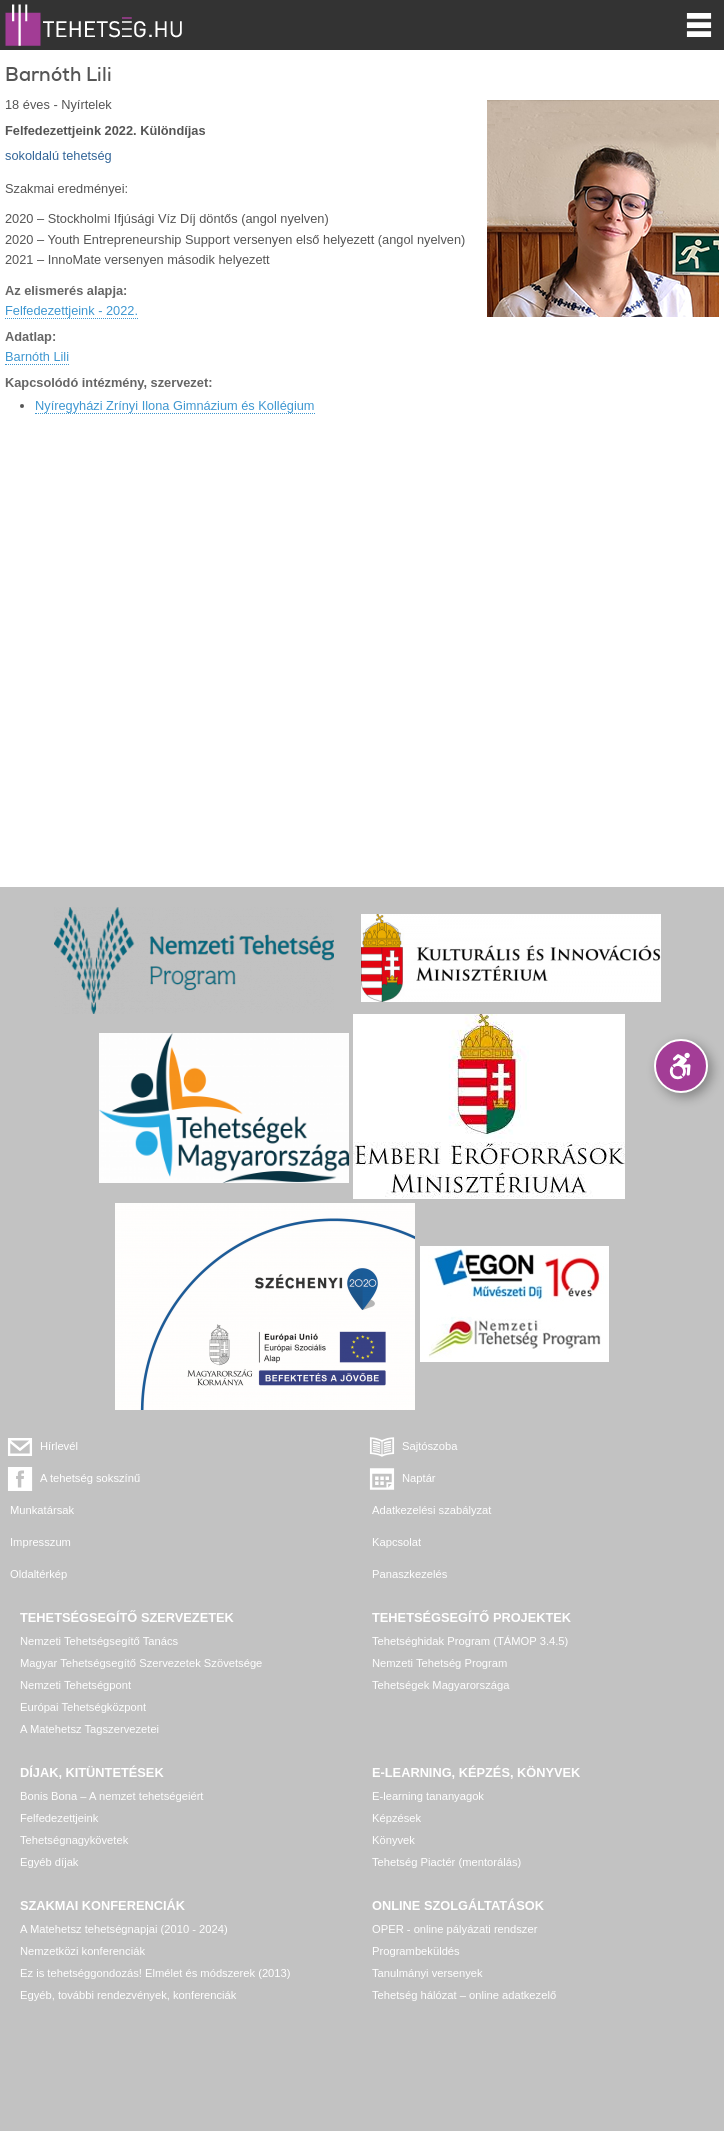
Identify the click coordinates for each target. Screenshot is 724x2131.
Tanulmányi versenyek (427, 1973)
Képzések (396, 1818)
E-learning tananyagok (428, 1796)
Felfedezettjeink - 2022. (71, 310)
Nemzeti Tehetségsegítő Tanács (99, 1641)
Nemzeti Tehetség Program (439, 1663)
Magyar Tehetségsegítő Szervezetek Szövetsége (141, 1663)
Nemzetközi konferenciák (82, 1951)
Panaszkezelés (409, 1574)
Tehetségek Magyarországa (440, 1685)
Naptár (419, 1478)
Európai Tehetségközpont (83, 1707)
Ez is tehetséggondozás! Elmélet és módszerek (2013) (155, 1973)
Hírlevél (59, 1446)
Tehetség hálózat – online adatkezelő (464, 1995)
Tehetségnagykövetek (74, 1840)
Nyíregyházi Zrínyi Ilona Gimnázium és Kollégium (175, 405)
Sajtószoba (429, 1446)
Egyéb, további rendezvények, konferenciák (128, 1995)
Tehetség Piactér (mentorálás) (446, 1862)
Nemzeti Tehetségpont (75, 1685)
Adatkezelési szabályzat (431, 1510)
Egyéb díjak (49, 1862)
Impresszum (40, 1542)
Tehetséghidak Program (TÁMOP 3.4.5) (470, 1641)
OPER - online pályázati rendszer (454, 1929)
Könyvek (393, 1840)
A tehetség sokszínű (90, 1478)
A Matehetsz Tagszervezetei (89, 1729)
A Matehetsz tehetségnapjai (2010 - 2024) (124, 1929)
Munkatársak (42, 1510)
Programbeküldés (416, 1951)
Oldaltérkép (38, 1574)
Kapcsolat (396, 1542)
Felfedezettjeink (59, 1818)
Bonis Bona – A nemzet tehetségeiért (111, 1796)
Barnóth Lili (37, 356)
